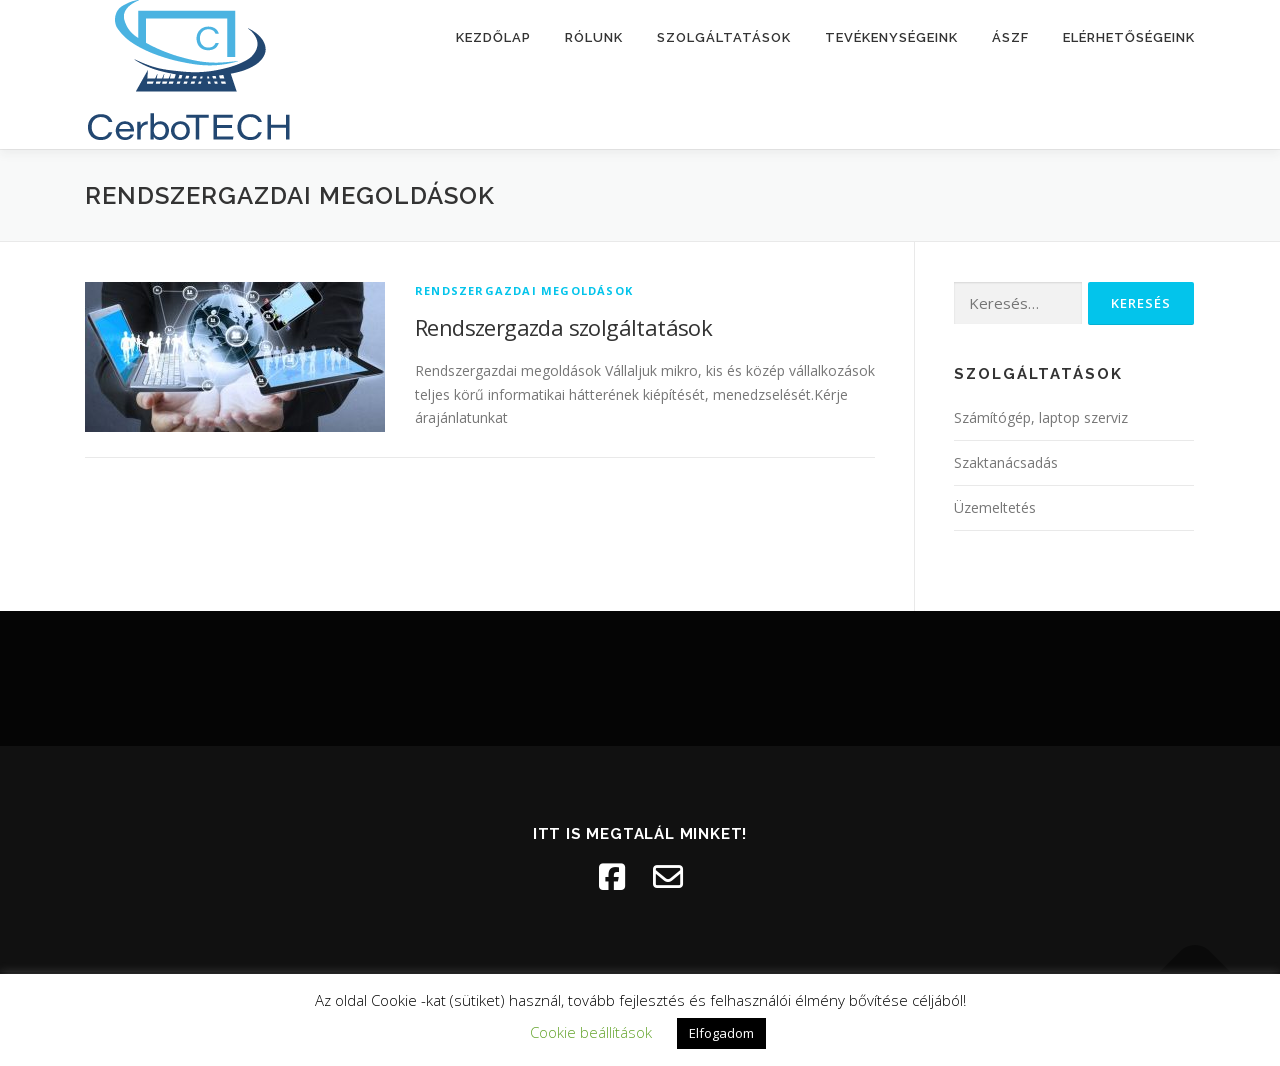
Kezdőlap (493, 37)
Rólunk (594, 37)
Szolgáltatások (724, 37)
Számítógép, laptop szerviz (1041, 417)
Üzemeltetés (995, 507)
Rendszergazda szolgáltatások (563, 327)
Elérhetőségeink (1129, 37)
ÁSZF (1010, 37)
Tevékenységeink (891, 37)
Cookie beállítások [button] (591, 1032)
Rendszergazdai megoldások (524, 290)
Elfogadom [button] (721, 1033)
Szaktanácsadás (1006, 462)
